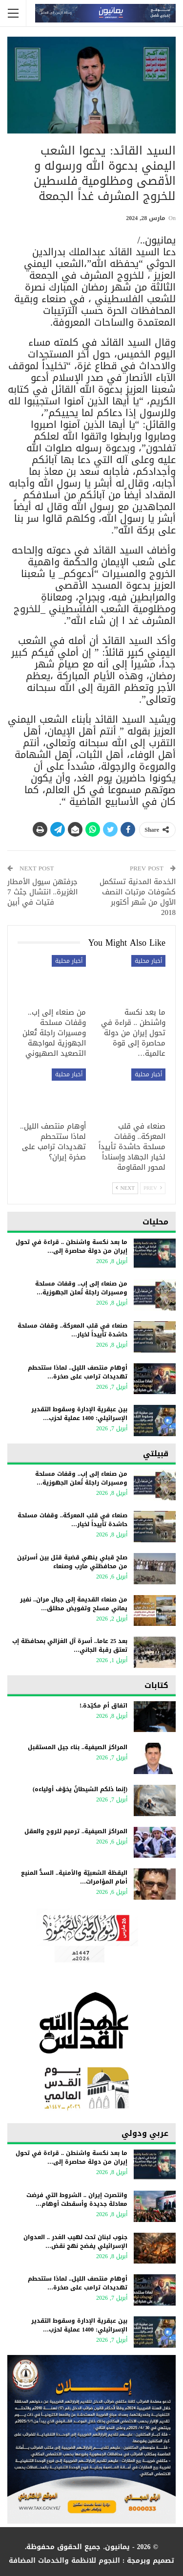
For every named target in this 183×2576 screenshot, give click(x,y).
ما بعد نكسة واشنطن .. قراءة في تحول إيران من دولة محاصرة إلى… (71, 1246)
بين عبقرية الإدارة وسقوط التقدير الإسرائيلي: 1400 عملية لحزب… (79, 1413)
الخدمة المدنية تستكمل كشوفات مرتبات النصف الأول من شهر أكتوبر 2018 (138, 897)
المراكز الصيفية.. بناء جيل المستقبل (77, 1747)
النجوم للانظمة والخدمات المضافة (64, 2560)
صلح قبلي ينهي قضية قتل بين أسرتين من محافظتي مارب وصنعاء (72, 1562)
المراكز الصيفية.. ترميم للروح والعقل (75, 1831)
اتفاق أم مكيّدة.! (103, 1705)
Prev (152, 1188)
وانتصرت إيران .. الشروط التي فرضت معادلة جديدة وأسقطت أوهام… (76, 2199)
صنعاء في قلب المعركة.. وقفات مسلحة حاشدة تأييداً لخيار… (72, 1330)
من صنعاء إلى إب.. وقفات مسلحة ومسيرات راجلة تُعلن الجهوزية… (81, 1288)
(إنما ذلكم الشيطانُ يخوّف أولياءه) (80, 1789)
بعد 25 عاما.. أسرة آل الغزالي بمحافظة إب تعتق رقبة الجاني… (69, 1645)
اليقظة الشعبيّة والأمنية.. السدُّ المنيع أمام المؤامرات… (74, 1877)
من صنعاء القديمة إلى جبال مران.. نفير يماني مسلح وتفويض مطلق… (73, 1604)
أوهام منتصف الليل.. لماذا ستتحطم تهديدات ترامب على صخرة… (77, 1372)
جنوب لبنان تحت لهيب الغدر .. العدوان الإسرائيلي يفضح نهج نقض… (75, 2241)
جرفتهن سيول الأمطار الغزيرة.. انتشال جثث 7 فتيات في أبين (42, 892)
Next (125, 1188)
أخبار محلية (148, 960)
